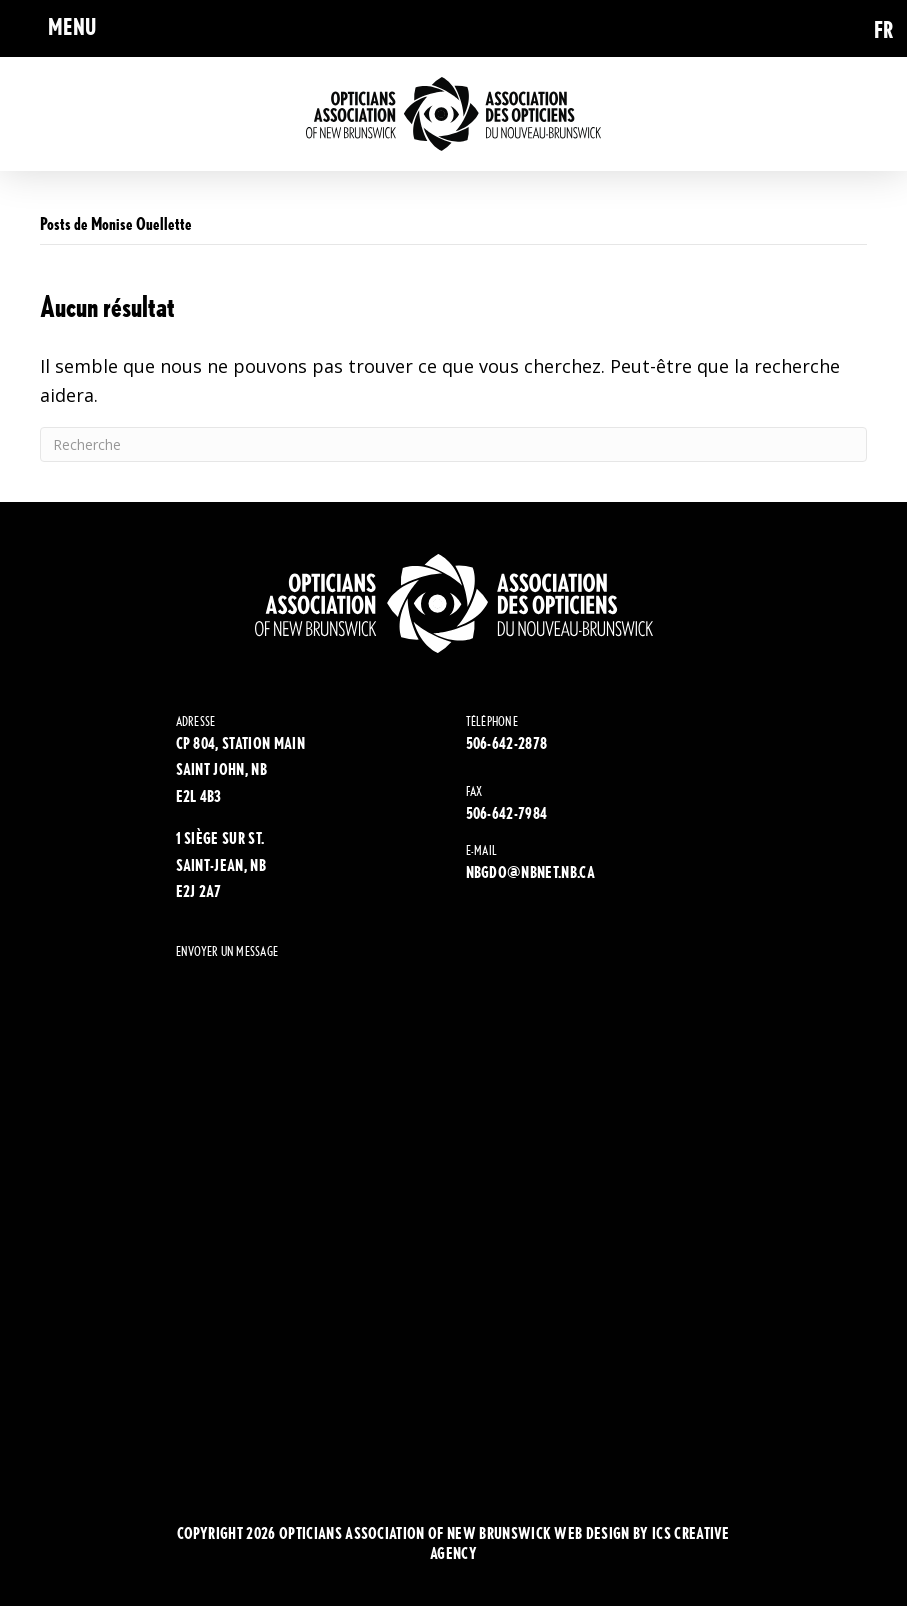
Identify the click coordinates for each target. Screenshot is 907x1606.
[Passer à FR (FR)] (884, 28)
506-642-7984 (507, 813)
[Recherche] (453, 444)
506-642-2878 (507, 743)
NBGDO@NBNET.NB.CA (530, 872)
